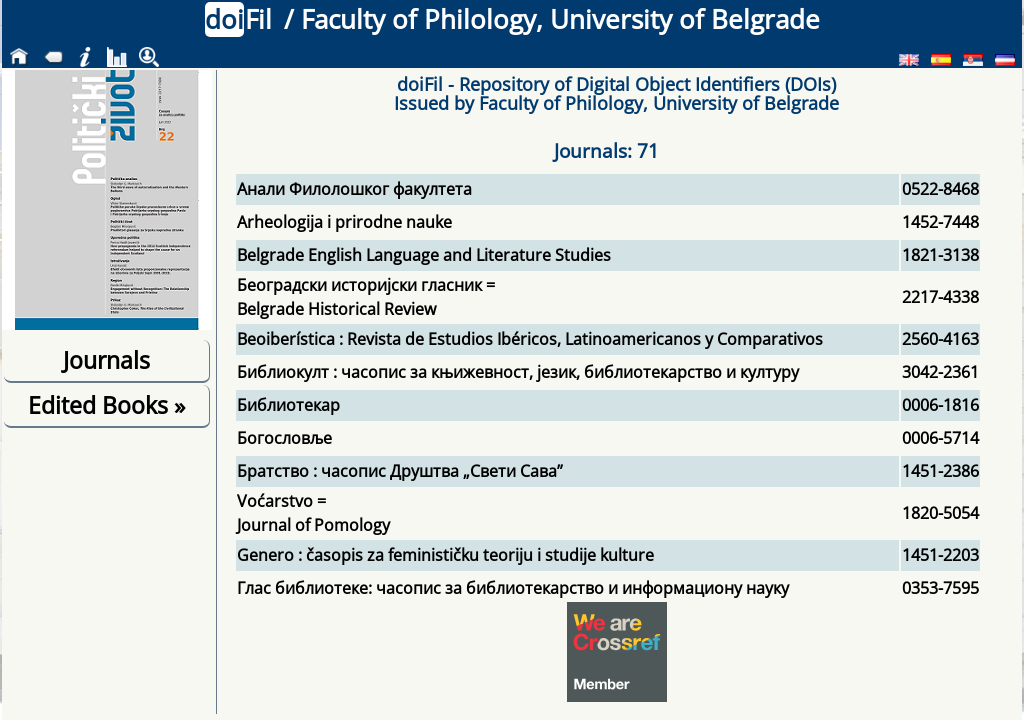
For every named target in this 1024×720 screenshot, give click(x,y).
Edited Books (106, 405)
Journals (106, 360)
